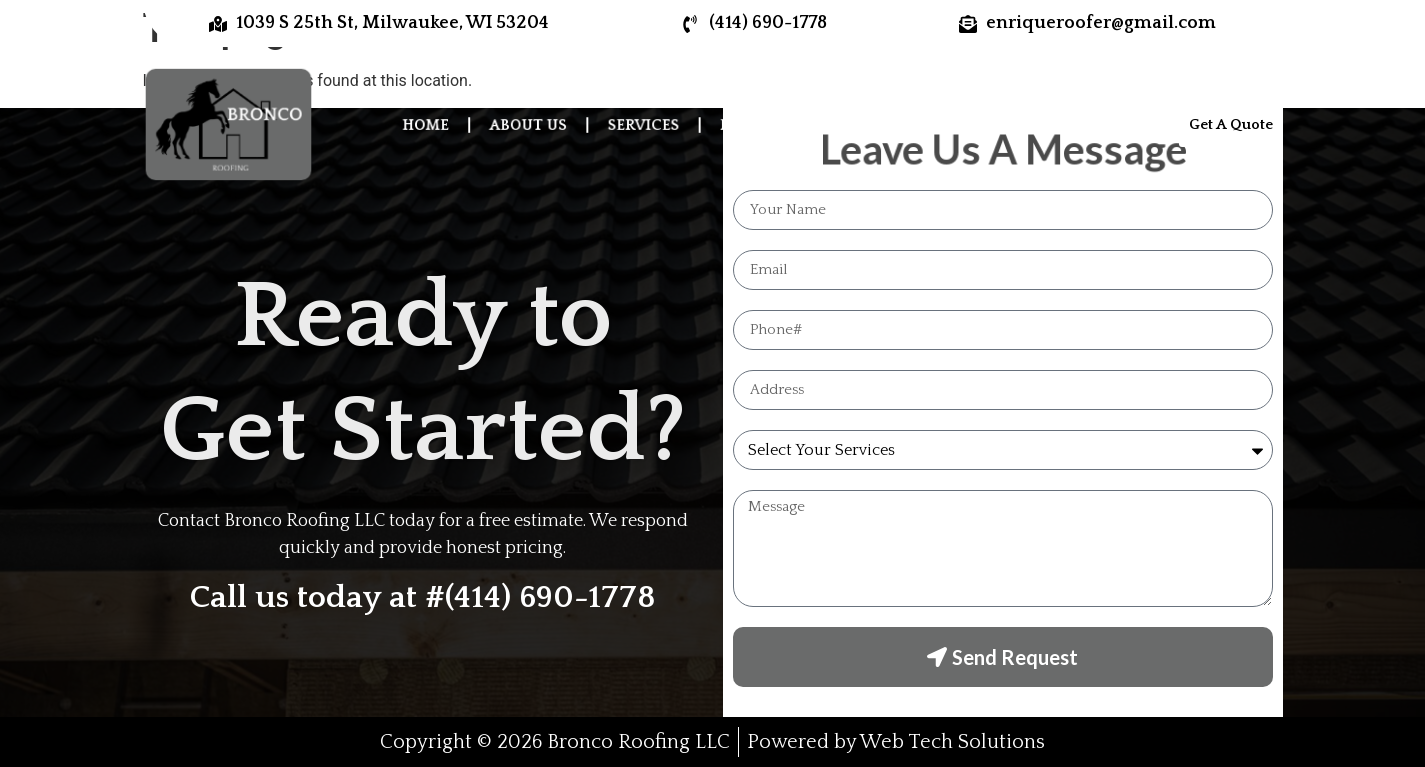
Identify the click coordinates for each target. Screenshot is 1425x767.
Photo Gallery (781, 124)
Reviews (914, 124)
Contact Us (1034, 124)
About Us (536, 124)
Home (437, 124)
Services (646, 124)
